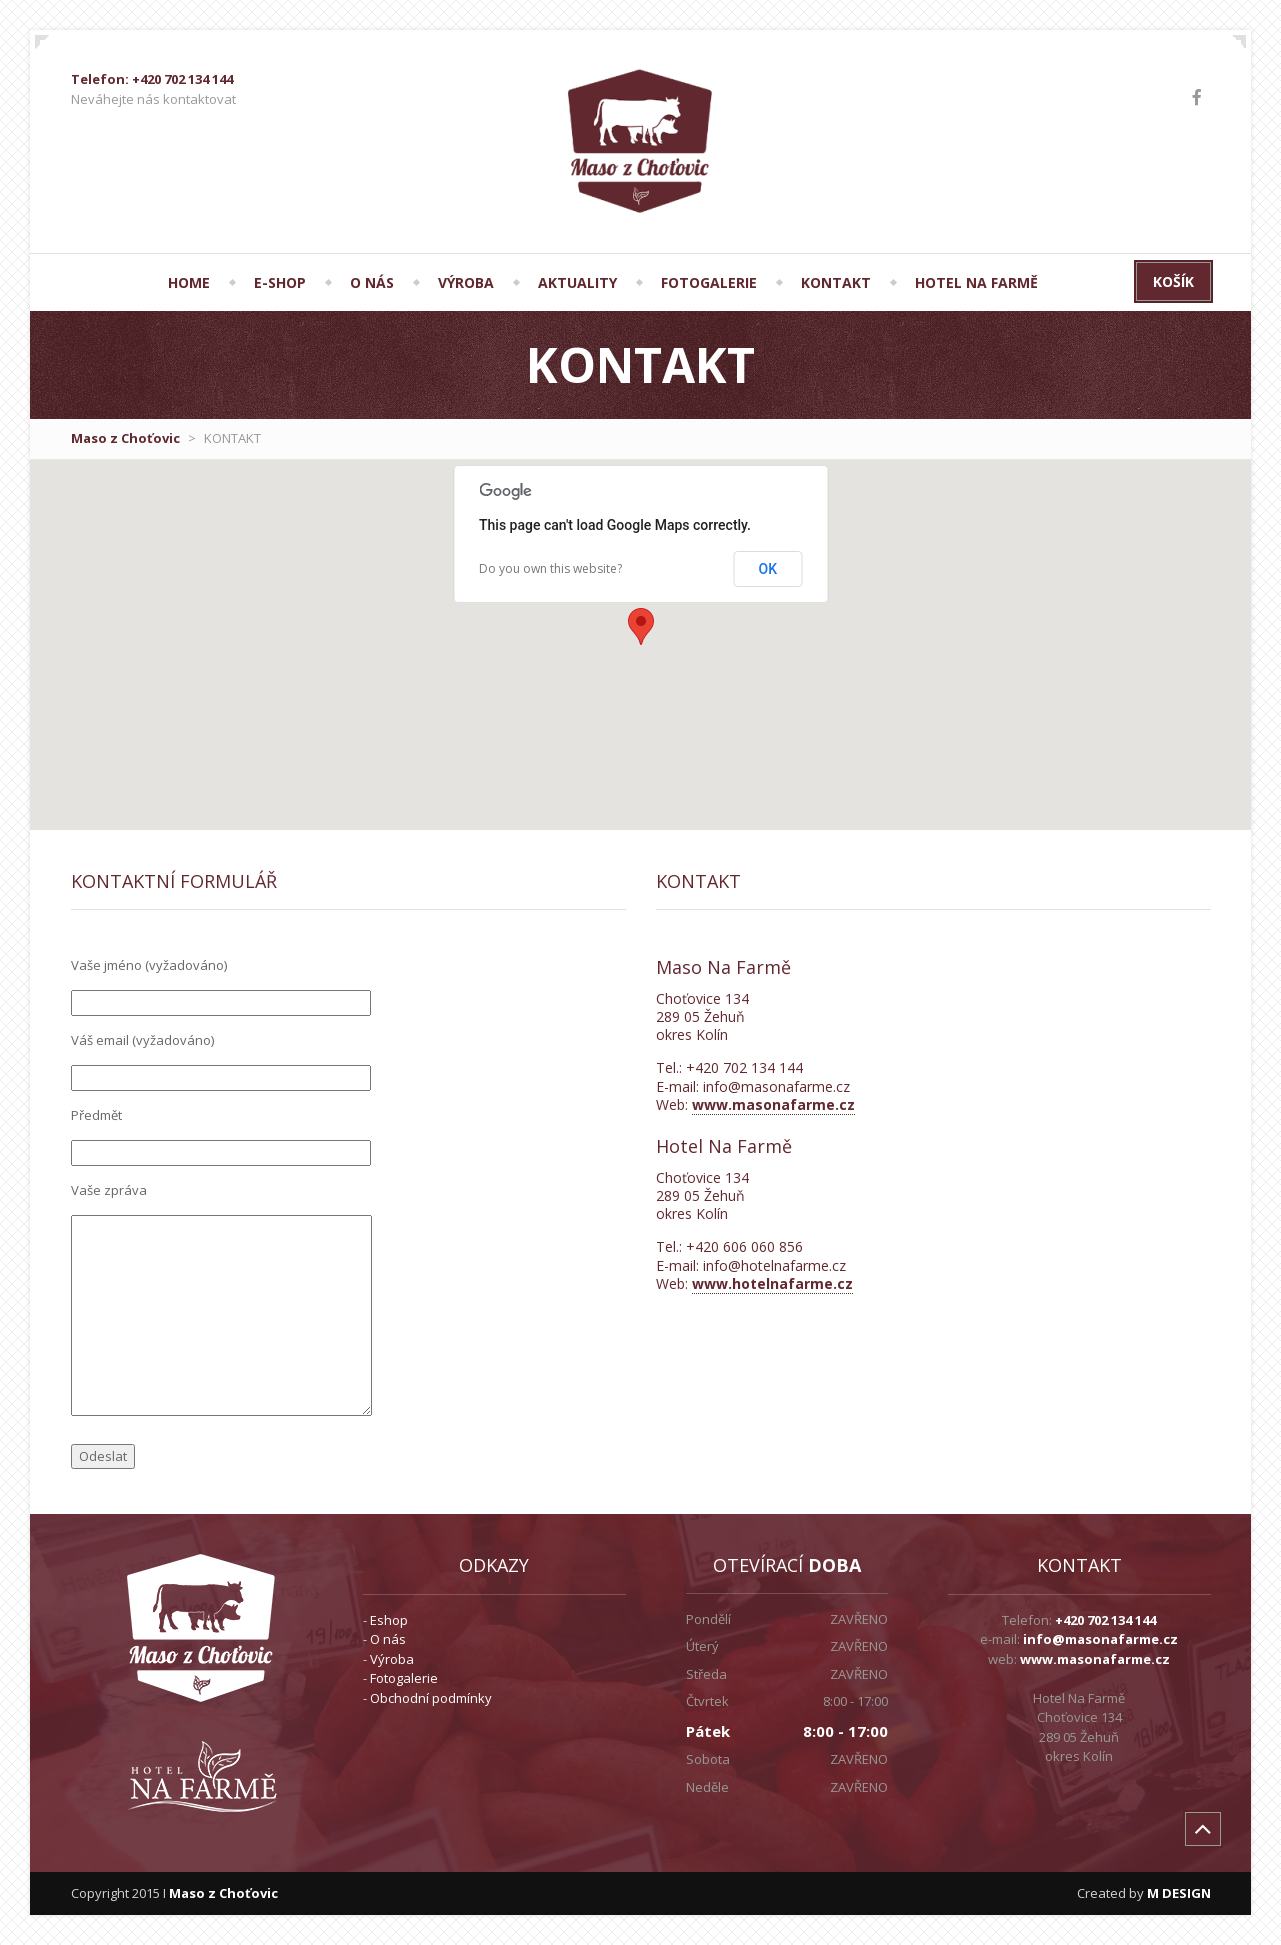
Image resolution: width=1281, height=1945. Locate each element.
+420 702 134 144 (1105, 1620)
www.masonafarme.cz (773, 1104)
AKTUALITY (577, 282)
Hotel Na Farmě (976, 282)
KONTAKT (836, 282)
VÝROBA (466, 282)
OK (768, 569)
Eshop (389, 1620)
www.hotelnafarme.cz (772, 1283)
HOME (189, 282)
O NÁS (372, 282)
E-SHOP (280, 282)
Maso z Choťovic (125, 438)
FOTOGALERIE (709, 282)
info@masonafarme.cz (1100, 1639)
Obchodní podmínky (431, 1698)
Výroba (392, 1659)
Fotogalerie (404, 1678)
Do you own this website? (550, 568)
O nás (388, 1639)
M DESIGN (1179, 1893)
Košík (1173, 281)
